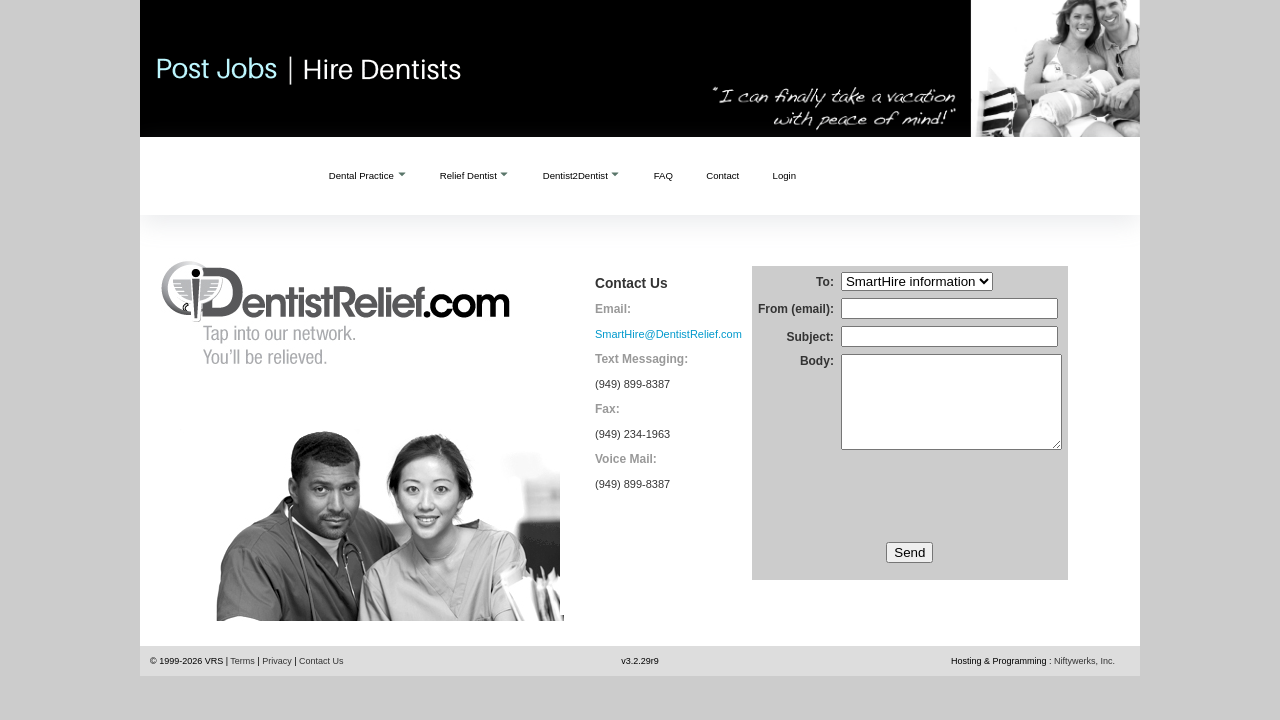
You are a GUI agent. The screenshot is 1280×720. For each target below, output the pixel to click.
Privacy (277, 661)
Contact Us (321, 661)
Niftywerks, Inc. (1084, 661)
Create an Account (886, 176)
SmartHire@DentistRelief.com (668, 334)
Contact (722, 175)
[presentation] (910, 521)
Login (784, 175)
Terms (242, 661)
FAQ (663, 175)
